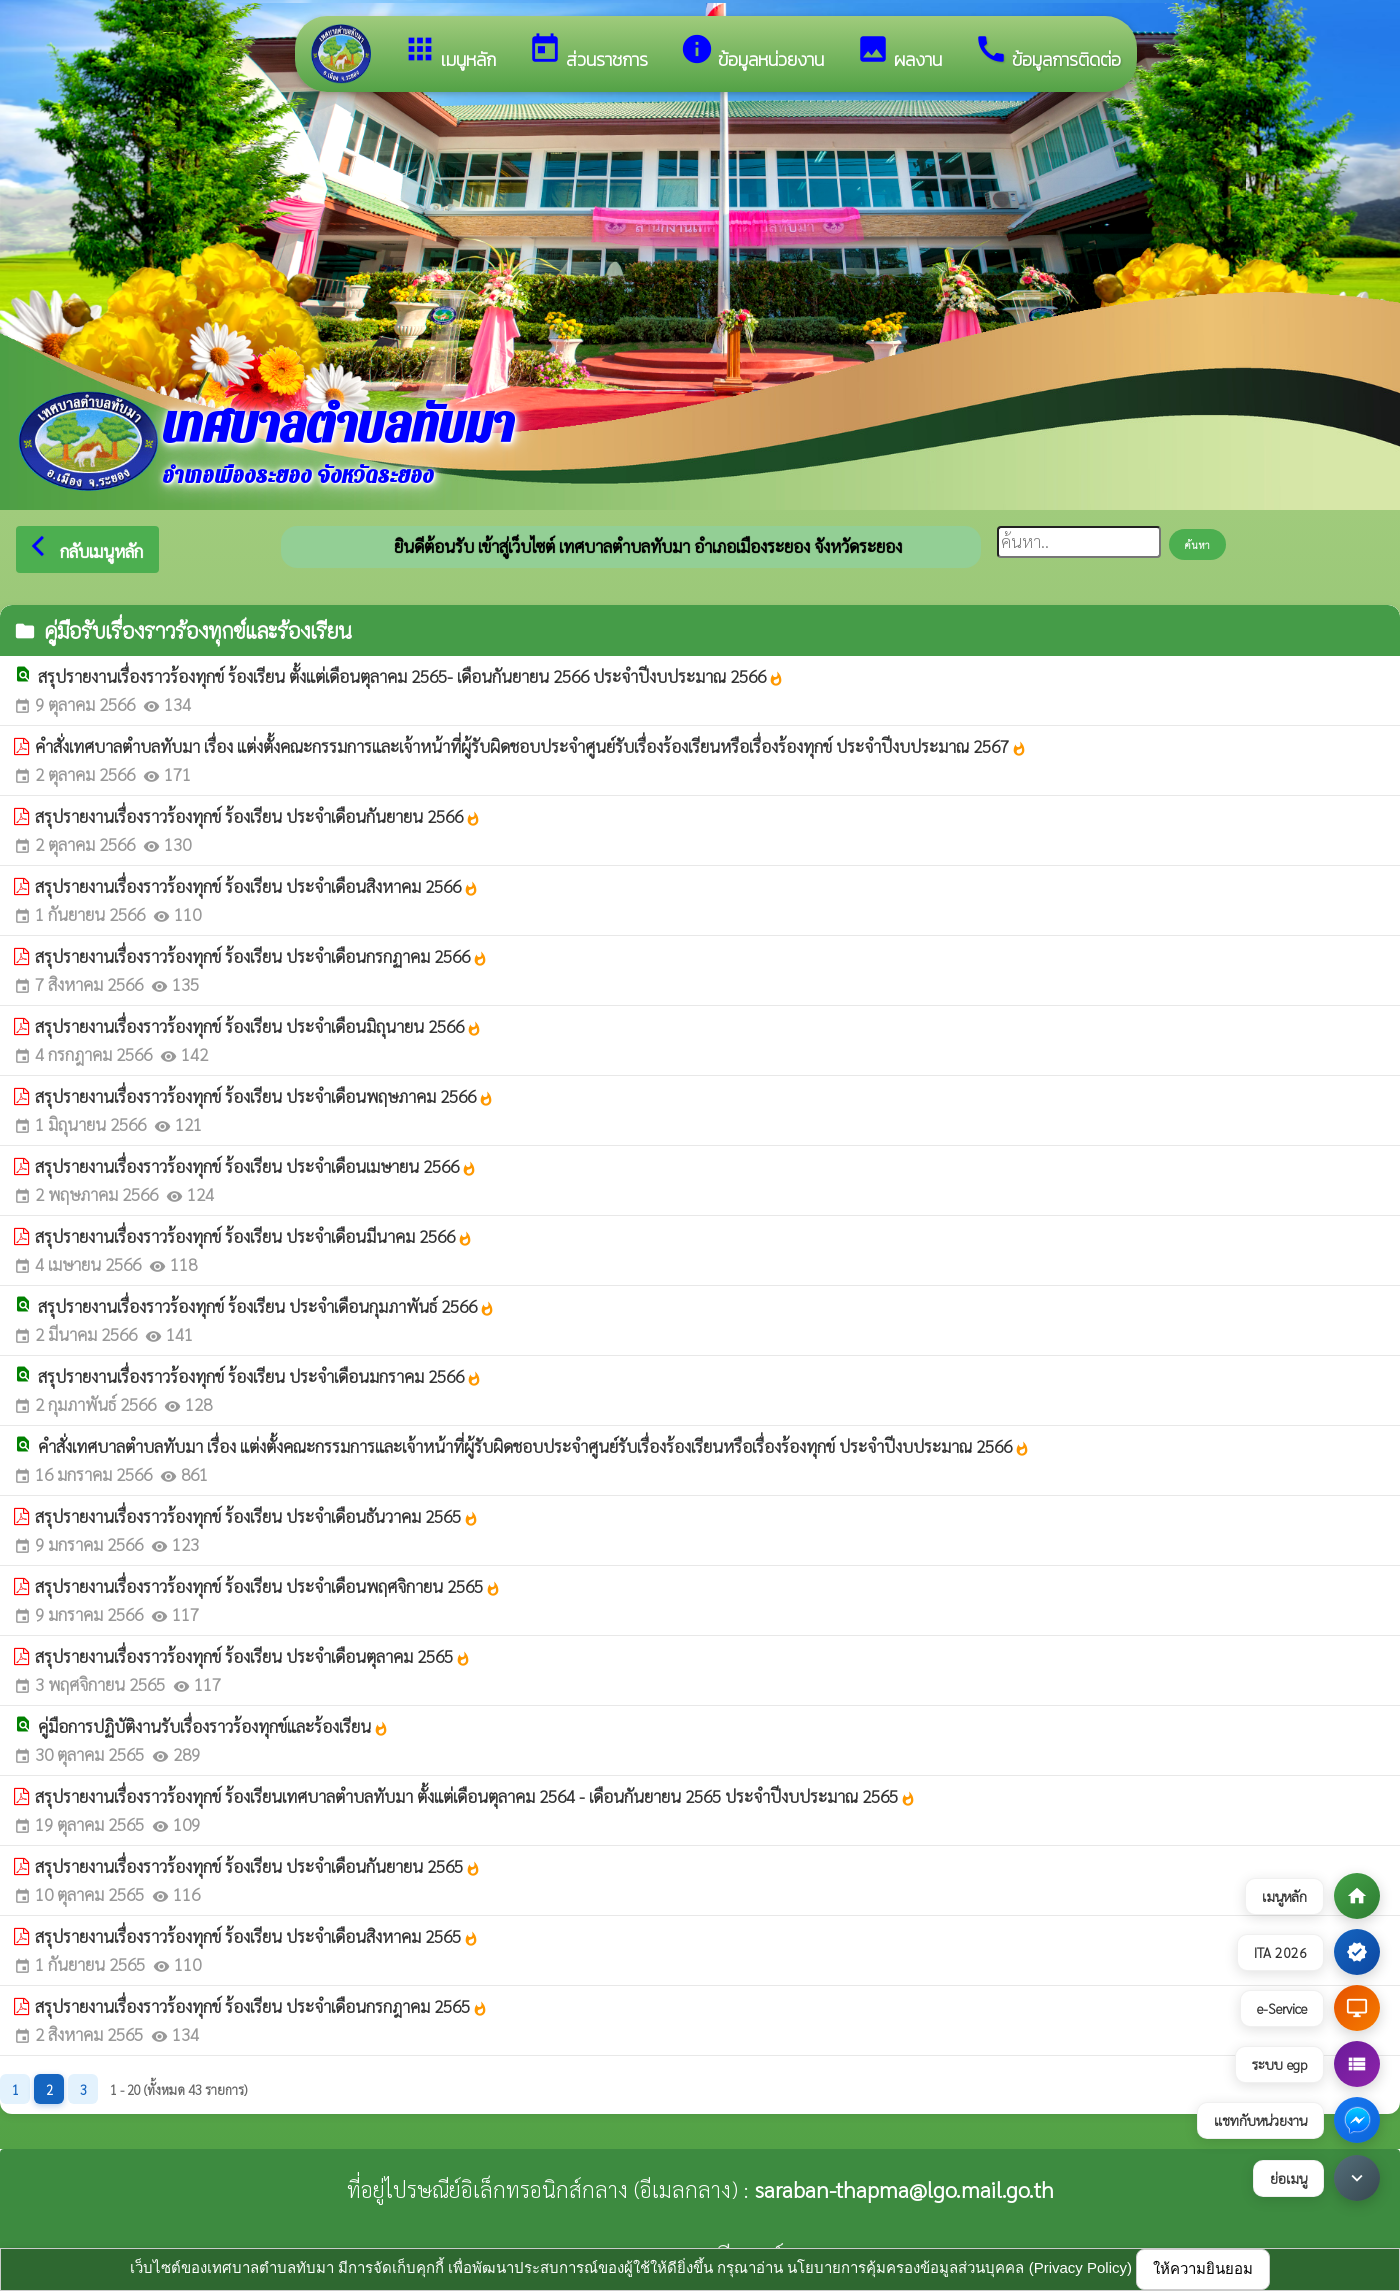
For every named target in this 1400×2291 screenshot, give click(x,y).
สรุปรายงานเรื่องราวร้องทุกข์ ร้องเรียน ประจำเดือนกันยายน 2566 (258, 816)
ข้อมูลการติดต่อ (1047, 52)
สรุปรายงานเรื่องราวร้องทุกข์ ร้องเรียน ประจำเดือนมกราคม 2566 (260, 1376)
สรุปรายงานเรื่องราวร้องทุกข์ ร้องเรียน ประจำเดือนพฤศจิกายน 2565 (268, 1586)
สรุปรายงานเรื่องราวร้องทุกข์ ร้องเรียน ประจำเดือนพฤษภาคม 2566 (264, 1096)
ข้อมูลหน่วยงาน (752, 52)
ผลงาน (899, 52)
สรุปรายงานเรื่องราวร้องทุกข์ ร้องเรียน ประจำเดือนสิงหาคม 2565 (257, 1936)
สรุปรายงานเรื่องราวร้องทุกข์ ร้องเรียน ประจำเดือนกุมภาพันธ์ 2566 (266, 1306)
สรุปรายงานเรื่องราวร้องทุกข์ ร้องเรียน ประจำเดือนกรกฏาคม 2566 (261, 956)
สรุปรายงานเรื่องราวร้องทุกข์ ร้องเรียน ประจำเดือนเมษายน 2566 (256, 1166)
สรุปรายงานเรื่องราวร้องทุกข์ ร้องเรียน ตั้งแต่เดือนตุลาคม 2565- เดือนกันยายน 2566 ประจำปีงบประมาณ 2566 (411, 676)
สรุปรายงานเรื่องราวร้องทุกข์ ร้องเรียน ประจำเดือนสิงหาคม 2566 (257, 886)
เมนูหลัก (449, 52)
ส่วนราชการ (588, 52)
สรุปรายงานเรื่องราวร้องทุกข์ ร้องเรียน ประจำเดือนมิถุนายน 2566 (258, 1026)
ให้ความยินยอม (1203, 2268)
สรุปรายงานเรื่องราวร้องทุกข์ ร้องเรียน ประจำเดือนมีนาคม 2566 (254, 1236)
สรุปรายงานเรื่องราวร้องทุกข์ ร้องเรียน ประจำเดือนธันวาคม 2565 (257, 1516)
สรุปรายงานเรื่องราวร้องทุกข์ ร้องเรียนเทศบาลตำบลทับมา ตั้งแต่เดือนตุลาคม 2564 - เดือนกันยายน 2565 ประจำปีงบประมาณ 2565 (475, 1796)
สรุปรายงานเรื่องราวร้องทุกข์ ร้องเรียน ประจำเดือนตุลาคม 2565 (253, 1656)
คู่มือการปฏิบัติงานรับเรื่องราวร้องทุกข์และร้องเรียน (213, 1726)
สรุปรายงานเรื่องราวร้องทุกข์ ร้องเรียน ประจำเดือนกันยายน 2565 (258, 1866)
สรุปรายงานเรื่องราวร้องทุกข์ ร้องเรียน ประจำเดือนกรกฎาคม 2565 (261, 2006)
